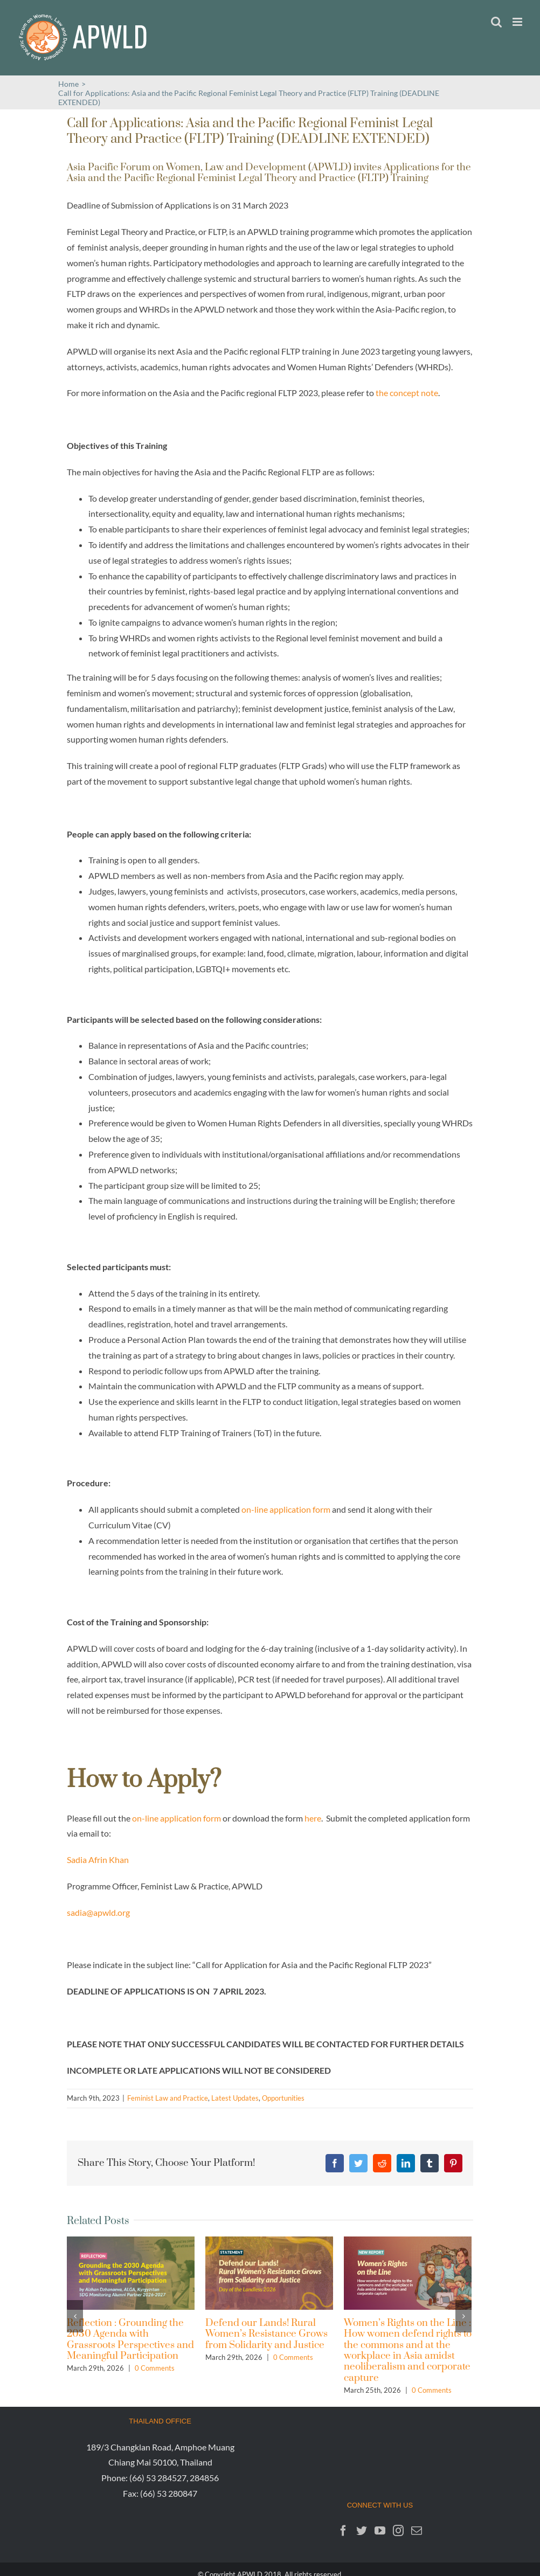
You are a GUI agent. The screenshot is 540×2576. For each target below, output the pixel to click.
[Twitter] (361, 2530)
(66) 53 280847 (168, 2493)
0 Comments (155, 2368)
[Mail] (416, 2530)
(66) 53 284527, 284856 (174, 2478)
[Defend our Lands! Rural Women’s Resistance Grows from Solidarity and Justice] (269, 2272)
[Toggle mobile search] (496, 21)
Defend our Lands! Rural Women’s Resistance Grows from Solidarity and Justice (266, 2334)
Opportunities (283, 2098)
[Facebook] (343, 2530)
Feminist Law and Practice (167, 2098)
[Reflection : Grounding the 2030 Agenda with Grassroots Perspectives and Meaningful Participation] (131, 2272)
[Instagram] (398, 2530)
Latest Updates (235, 2098)
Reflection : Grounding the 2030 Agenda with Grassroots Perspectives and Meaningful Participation (130, 2339)
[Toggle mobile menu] (518, 21)
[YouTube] (380, 2530)
